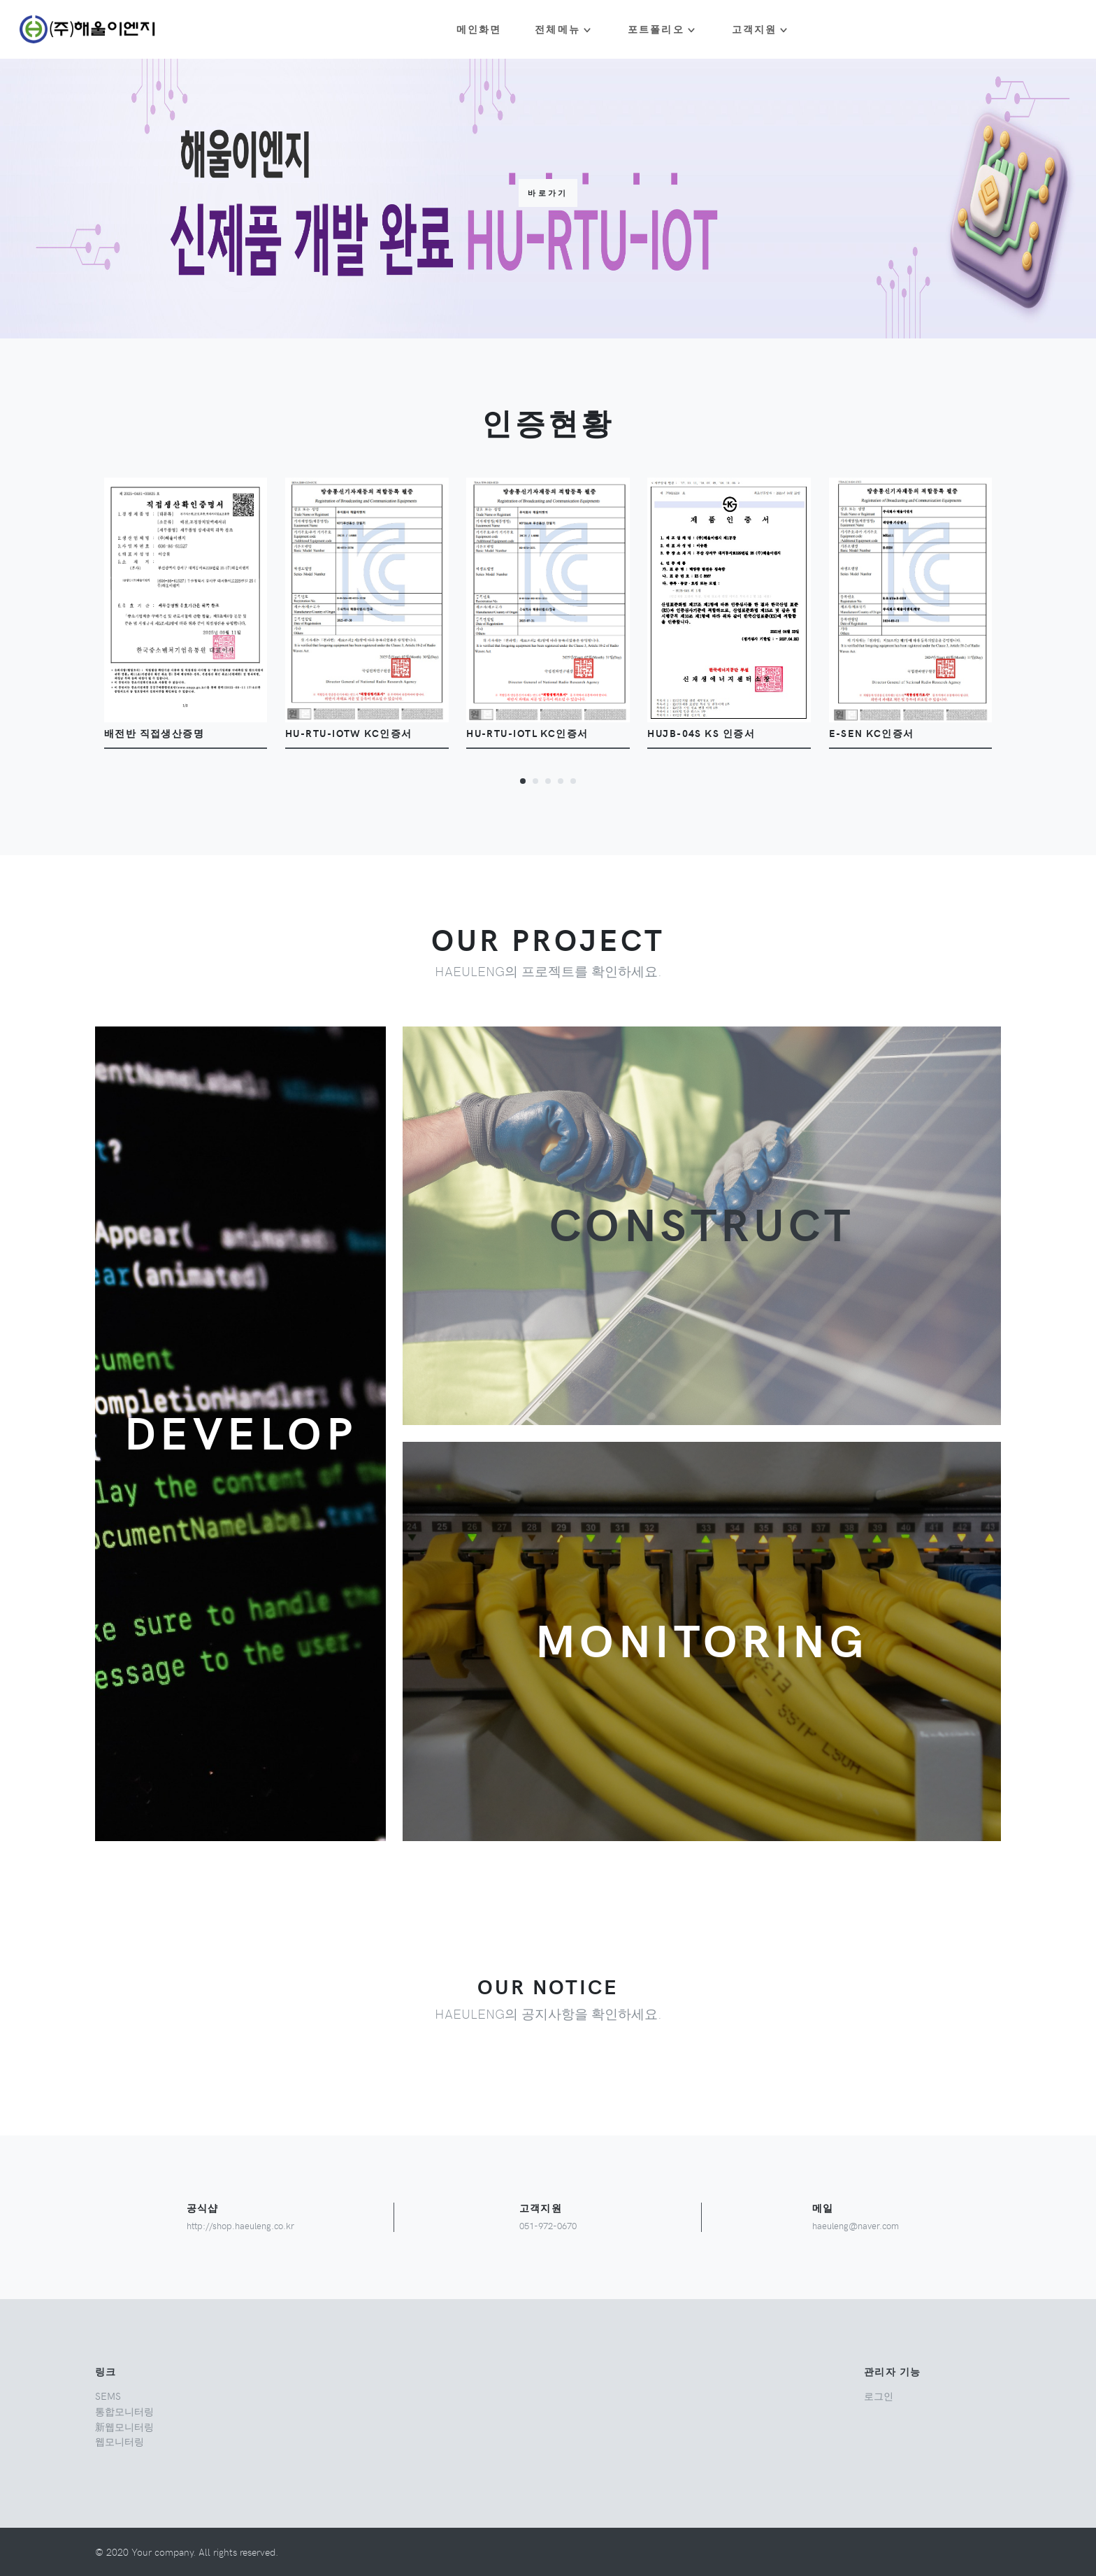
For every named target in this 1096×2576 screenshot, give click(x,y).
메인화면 (479, 29)
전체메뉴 (557, 29)
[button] (523, 780)
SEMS (108, 2396)
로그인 (878, 2396)
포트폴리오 (656, 29)
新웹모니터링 (124, 2426)
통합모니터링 (124, 2411)
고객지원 (754, 29)
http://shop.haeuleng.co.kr (240, 2225)
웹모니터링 (119, 2441)
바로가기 (548, 192)
